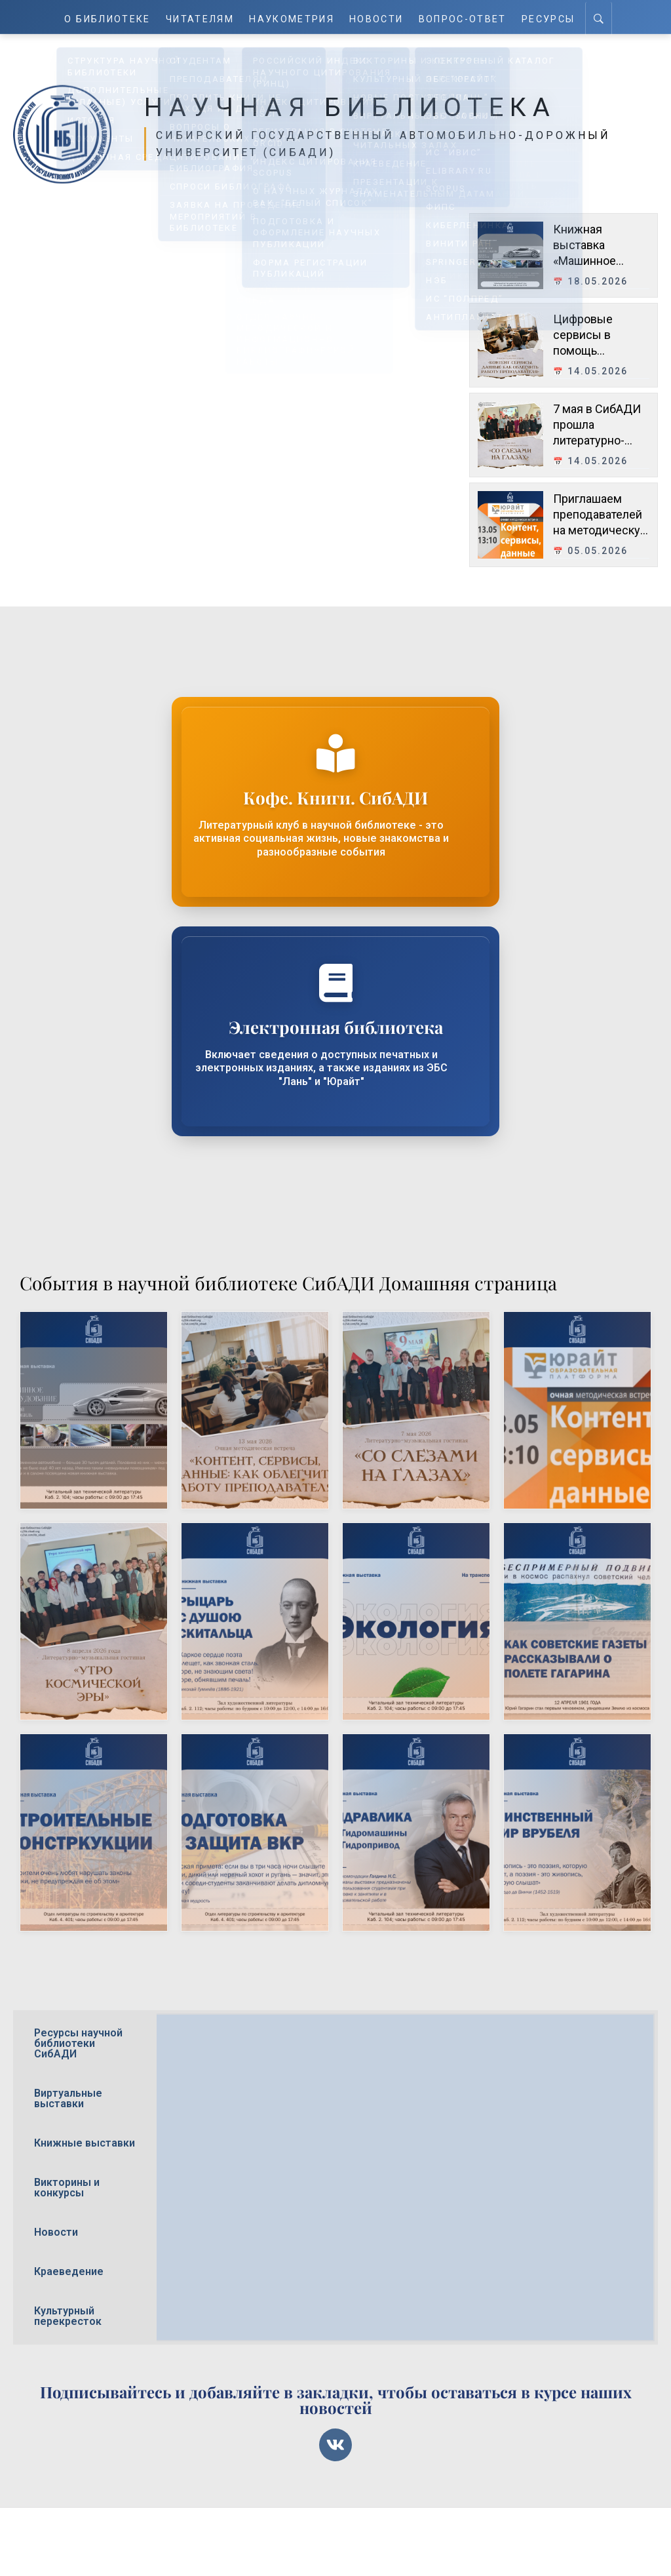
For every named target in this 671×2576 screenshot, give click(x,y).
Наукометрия (293, 16)
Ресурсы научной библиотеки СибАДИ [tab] (78, 2043)
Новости (378, 16)
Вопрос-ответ (463, 16)
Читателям (201, 16)
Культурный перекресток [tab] (68, 2316)
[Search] (598, 17)
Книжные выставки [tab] (84, 2143)
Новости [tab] (56, 2232)
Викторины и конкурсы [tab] (67, 2187)
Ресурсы (548, 16)
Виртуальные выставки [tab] (68, 2098)
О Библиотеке (108, 16)
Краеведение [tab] (69, 2271)
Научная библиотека (369, 106)
